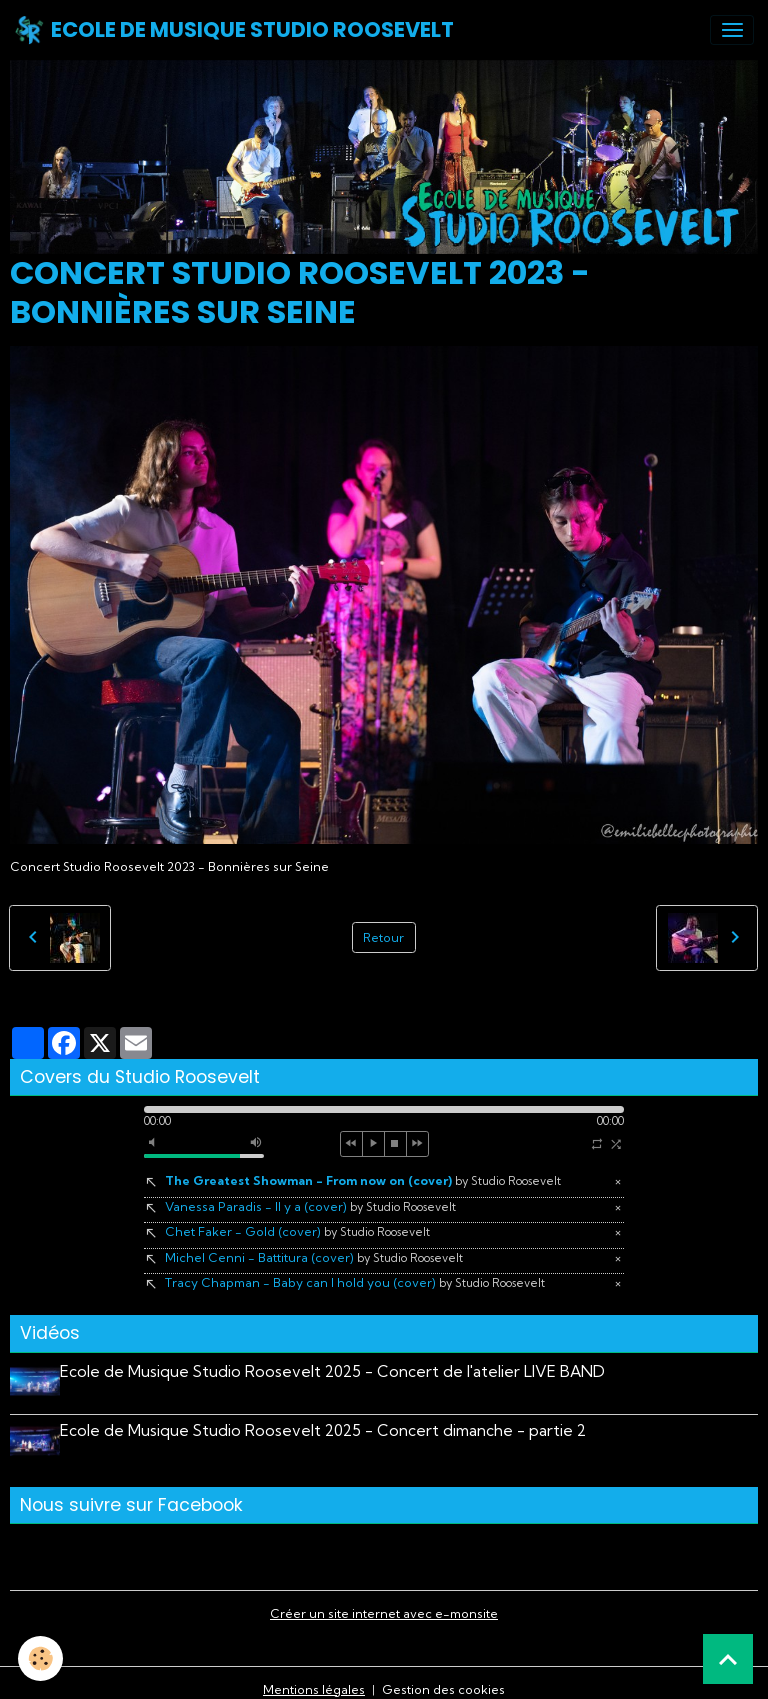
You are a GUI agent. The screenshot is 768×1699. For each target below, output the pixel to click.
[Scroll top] (728, 1659)
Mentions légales (314, 1675)
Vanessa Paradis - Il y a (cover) (310, 1206)
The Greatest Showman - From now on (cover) (363, 1180)
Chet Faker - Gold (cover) (297, 1231)
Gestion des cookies (443, 1675)
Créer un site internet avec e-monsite (384, 1599)
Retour (383, 937)
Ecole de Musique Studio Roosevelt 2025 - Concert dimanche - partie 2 (330, 1423)
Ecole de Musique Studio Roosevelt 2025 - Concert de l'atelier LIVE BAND (339, 1371)
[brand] (234, 30)
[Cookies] (42, 1657)
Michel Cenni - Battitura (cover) (314, 1257)
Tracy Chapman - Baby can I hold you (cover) (355, 1282)
